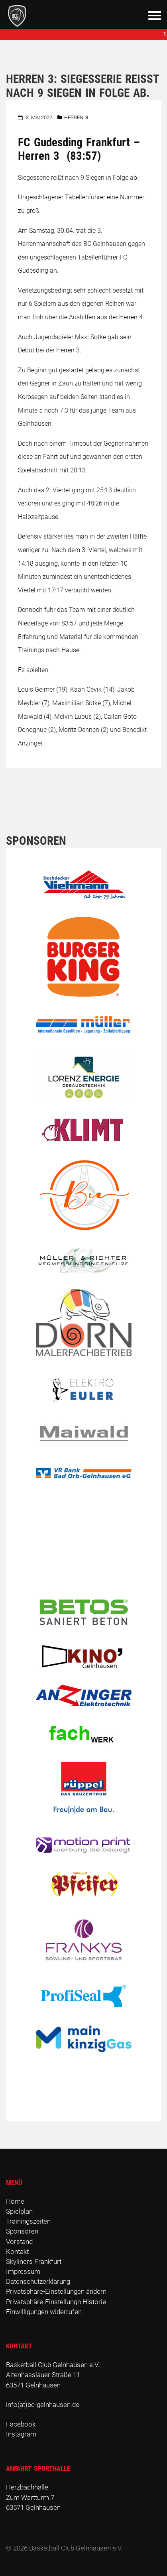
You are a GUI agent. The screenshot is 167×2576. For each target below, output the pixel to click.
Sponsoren (22, 2231)
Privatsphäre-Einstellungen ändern (56, 2291)
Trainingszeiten (28, 2221)
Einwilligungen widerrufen (44, 2312)
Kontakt (17, 2251)
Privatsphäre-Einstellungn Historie (56, 2302)
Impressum (23, 2271)
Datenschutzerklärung (38, 2281)
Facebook (20, 2424)
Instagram (21, 2434)
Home (15, 2201)
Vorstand (19, 2242)
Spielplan (19, 2211)
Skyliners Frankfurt (33, 2261)
